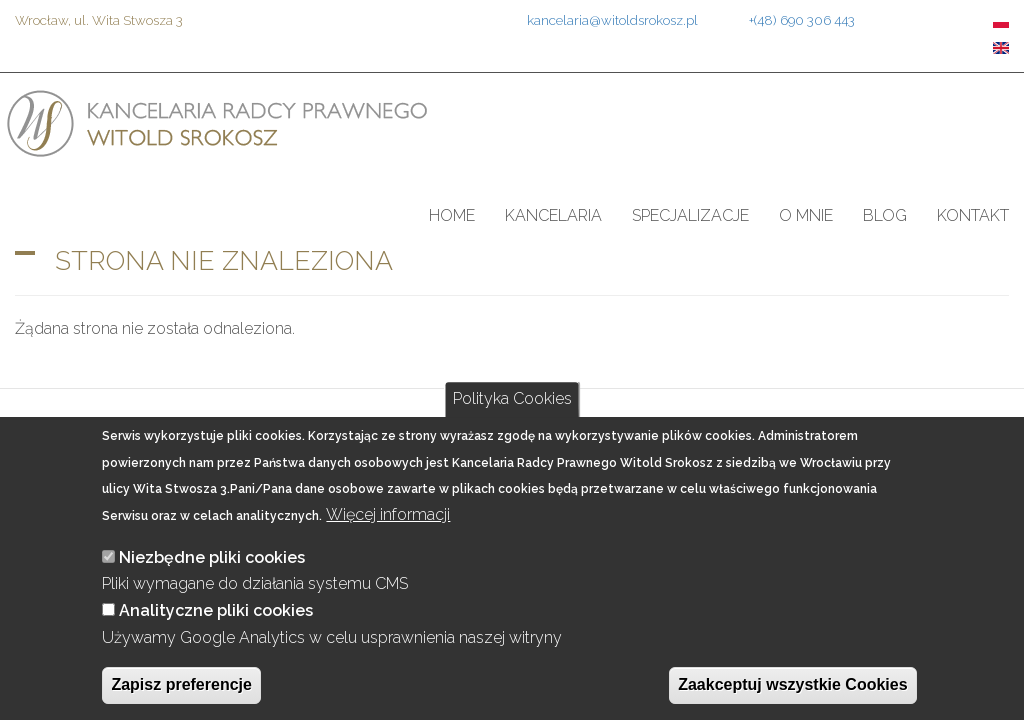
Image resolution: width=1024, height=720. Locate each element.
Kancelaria (553, 215)
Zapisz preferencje (181, 684)
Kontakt (973, 215)
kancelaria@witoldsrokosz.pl (612, 20)
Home (452, 215)
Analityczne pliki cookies (216, 610)
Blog (885, 215)
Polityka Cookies (512, 398)
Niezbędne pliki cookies (212, 557)
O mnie (806, 215)
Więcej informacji (388, 514)
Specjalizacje (690, 215)
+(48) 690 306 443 (802, 20)
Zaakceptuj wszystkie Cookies (792, 684)
